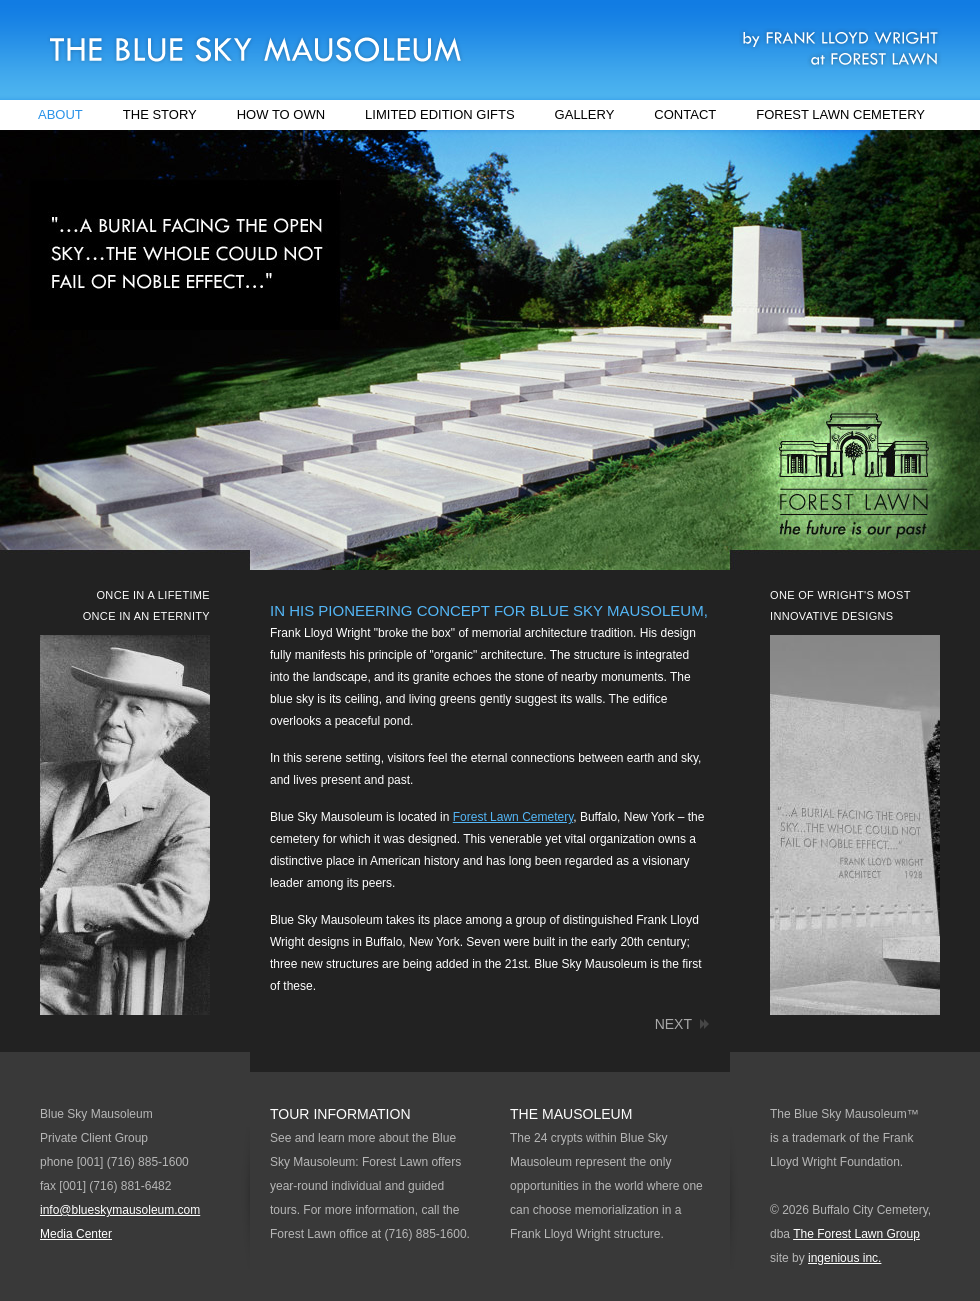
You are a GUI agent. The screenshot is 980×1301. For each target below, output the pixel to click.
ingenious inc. (844, 1258)
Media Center (76, 1234)
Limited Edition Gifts (440, 114)
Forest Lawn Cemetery (840, 114)
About (60, 114)
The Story (160, 114)
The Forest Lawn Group (856, 1234)
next (673, 1024)
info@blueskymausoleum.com (120, 1210)
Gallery (585, 114)
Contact (685, 114)
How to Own (281, 114)
